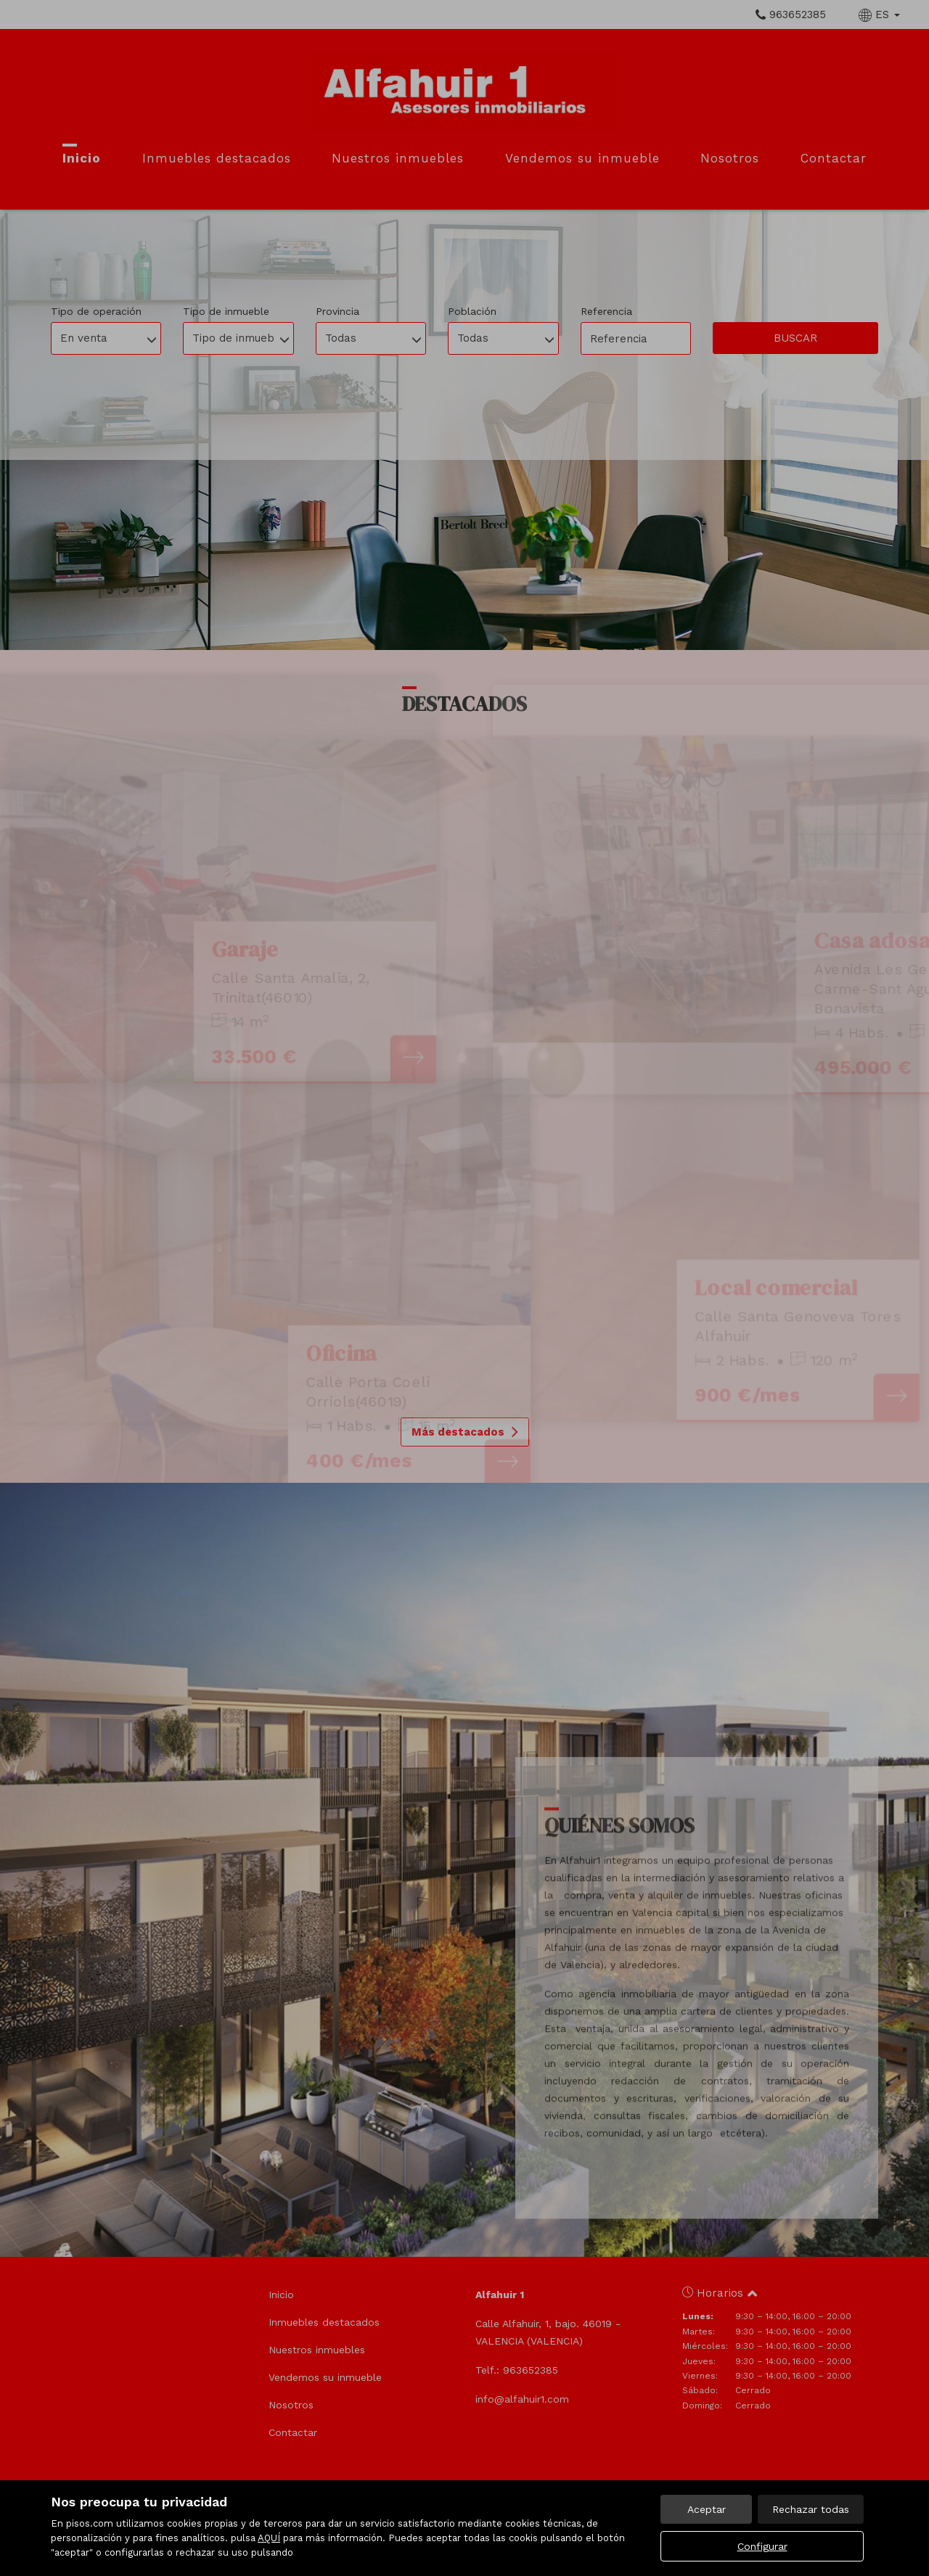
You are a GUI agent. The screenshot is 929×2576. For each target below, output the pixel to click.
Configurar (762, 2546)
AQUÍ (269, 2537)
